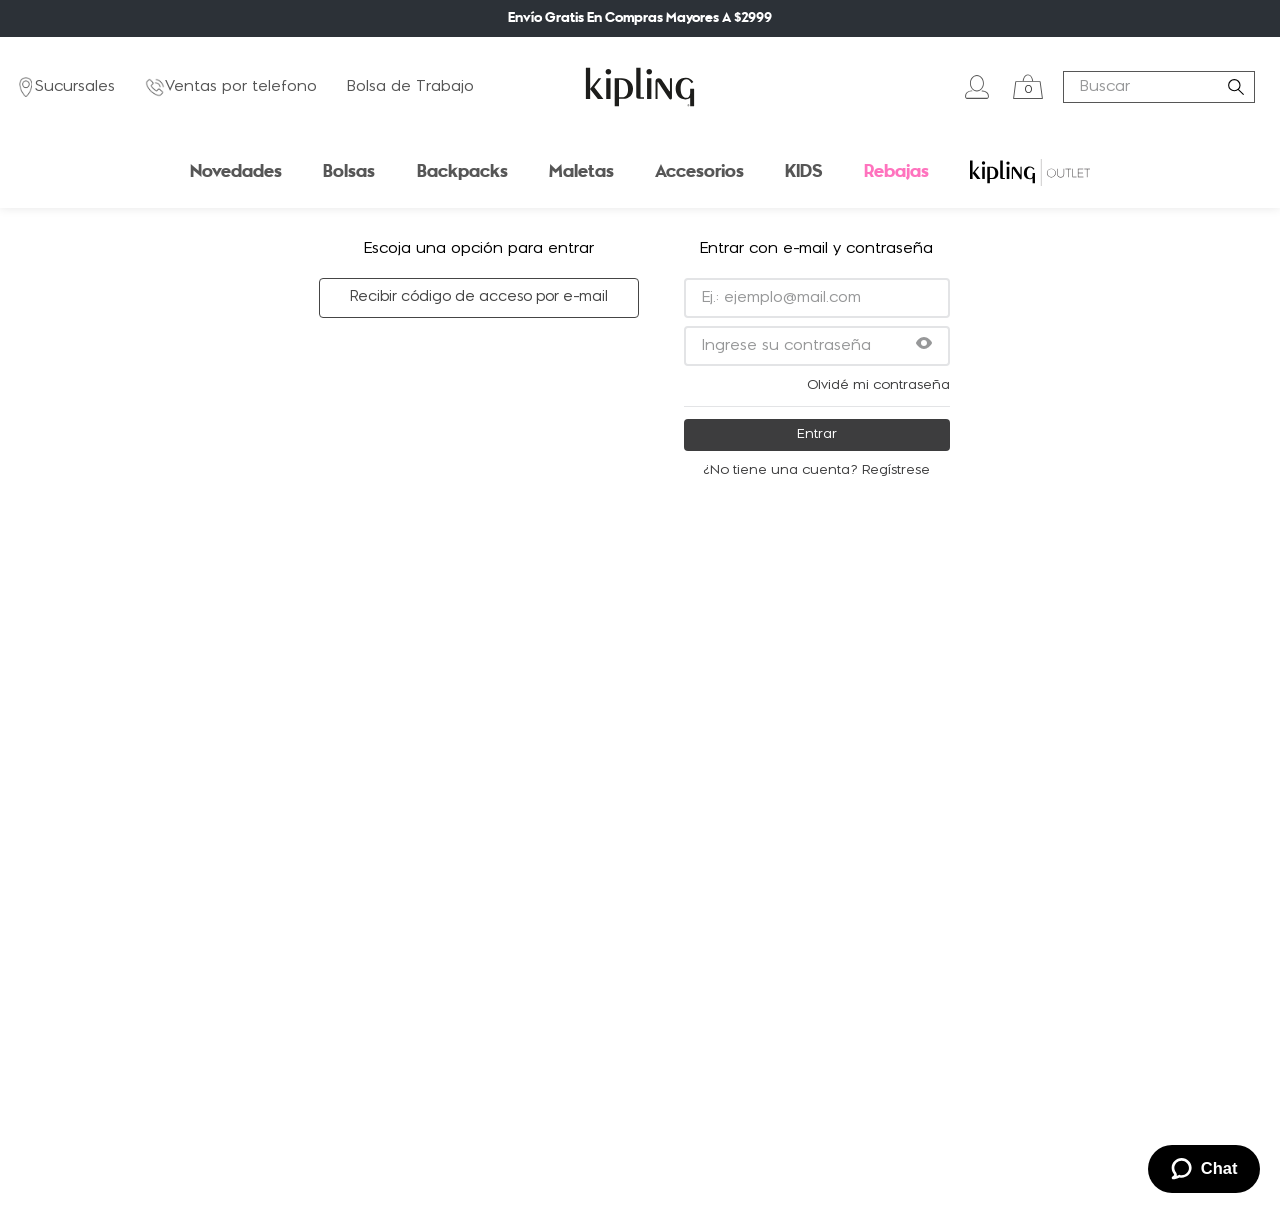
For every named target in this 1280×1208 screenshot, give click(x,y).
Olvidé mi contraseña (878, 385)
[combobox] (1159, 87)
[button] (924, 345)
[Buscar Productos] (1240, 87)
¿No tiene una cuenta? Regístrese (816, 470)
